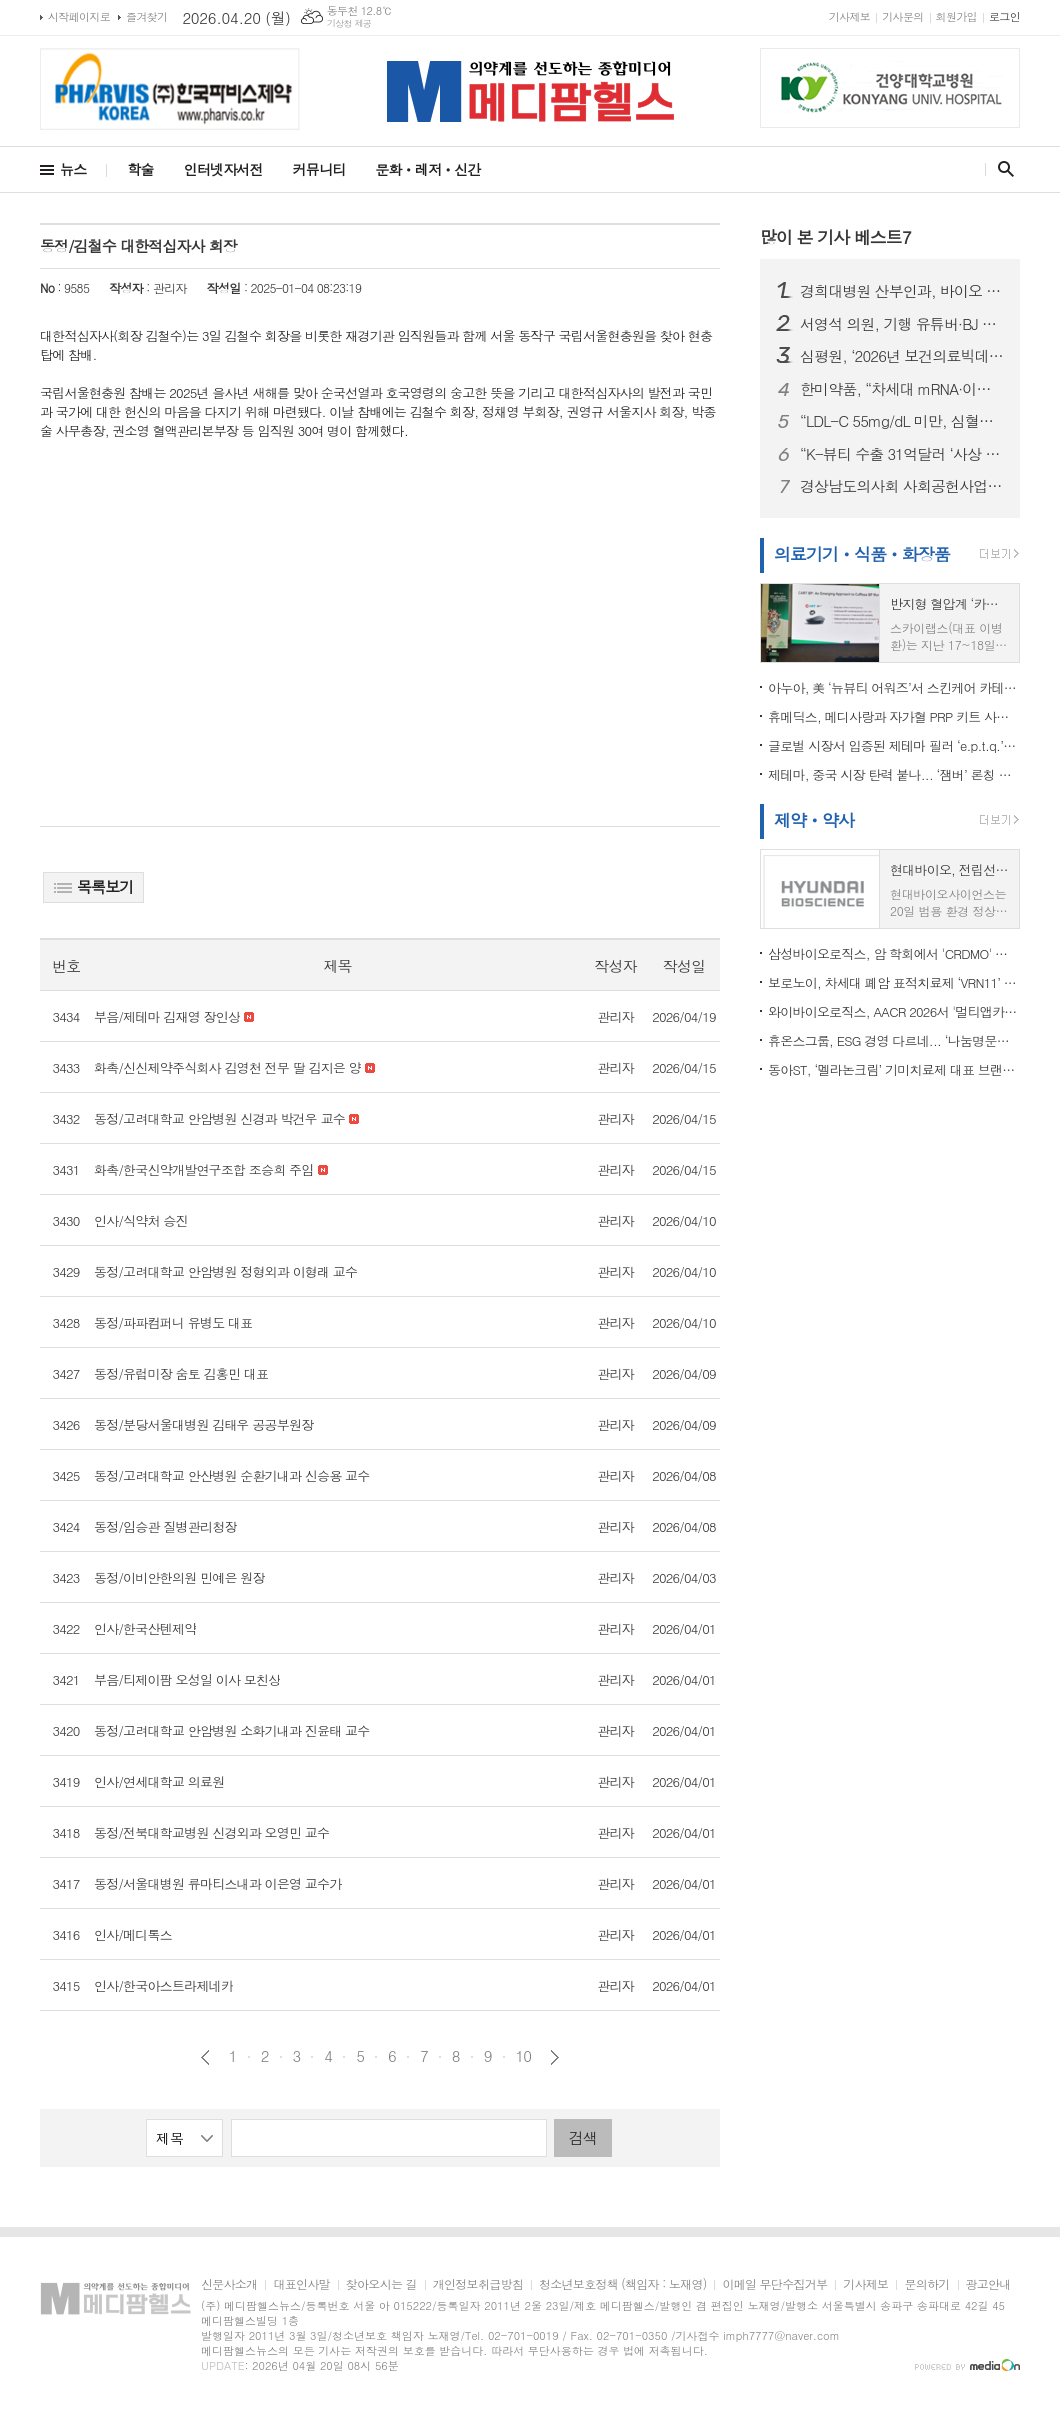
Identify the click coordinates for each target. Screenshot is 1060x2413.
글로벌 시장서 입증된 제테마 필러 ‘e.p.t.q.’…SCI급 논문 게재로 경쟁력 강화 (894, 745)
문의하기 (926, 2284)
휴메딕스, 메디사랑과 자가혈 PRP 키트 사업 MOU (894, 716)
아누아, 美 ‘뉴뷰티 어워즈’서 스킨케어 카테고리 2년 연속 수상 (894, 687)
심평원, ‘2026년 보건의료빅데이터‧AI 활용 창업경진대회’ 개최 (902, 356)
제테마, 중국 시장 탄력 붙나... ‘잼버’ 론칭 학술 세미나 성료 (894, 774)
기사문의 (902, 16)
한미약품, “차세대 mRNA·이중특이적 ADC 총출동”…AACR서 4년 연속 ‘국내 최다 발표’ (902, 389)
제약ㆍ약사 (814, 820)
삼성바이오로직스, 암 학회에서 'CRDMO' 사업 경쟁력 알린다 (894, 953)
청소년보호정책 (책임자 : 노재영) (622, 2284)
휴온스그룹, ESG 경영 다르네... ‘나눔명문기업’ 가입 (894, 1040)
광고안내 (988, 2284)
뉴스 (73, 169)
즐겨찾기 (146, 16)
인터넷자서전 (223, 169)
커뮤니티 (319, 169)
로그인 (1004, 16)
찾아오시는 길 (381, 2284)
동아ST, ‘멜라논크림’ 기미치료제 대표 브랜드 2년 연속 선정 (894, 1069)
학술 (140, 169)
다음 (554, 2057)
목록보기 (93, 886)
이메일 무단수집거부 (774, 2284)
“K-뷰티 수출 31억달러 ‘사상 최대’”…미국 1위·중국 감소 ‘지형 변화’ (902, 454)
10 (524, 2056)
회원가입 (956, 16)
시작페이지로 (79, 16)
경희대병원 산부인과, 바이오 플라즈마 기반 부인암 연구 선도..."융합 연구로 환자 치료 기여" (902, 291)
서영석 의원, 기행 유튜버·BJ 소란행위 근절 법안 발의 (902, 324)
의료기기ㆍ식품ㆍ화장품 (862, 554)
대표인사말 (301, 2284)
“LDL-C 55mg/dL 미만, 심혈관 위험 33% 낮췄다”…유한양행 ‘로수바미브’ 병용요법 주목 (902, 421)
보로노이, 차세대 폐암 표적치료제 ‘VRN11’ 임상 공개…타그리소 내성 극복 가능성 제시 (894, 982)
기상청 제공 (349, 23)
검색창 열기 (1001, 169)
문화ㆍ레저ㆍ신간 (427, 169)
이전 (205, 2057)
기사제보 (849, 16)
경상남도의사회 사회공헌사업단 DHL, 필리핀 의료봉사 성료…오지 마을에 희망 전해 (902, 486)
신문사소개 (229, 2284)
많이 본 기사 (835, 237)
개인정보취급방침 (478, 2284)
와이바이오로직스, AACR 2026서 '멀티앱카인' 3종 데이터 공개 (894, 1011)
